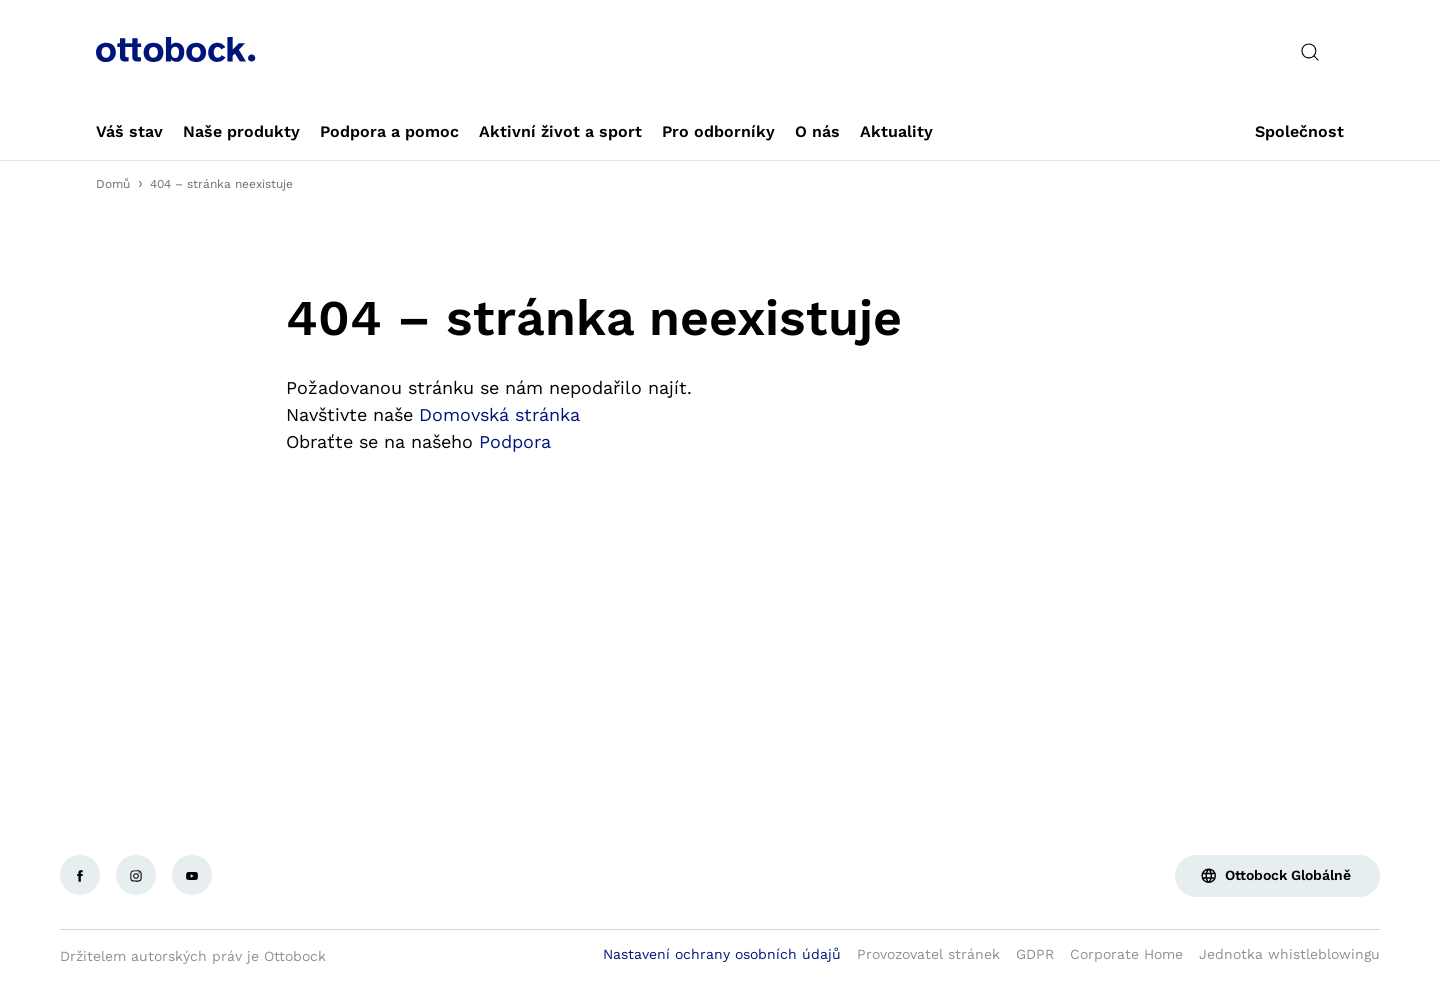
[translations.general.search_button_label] (1310, 52)
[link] (129, 132)
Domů (113, 184)
